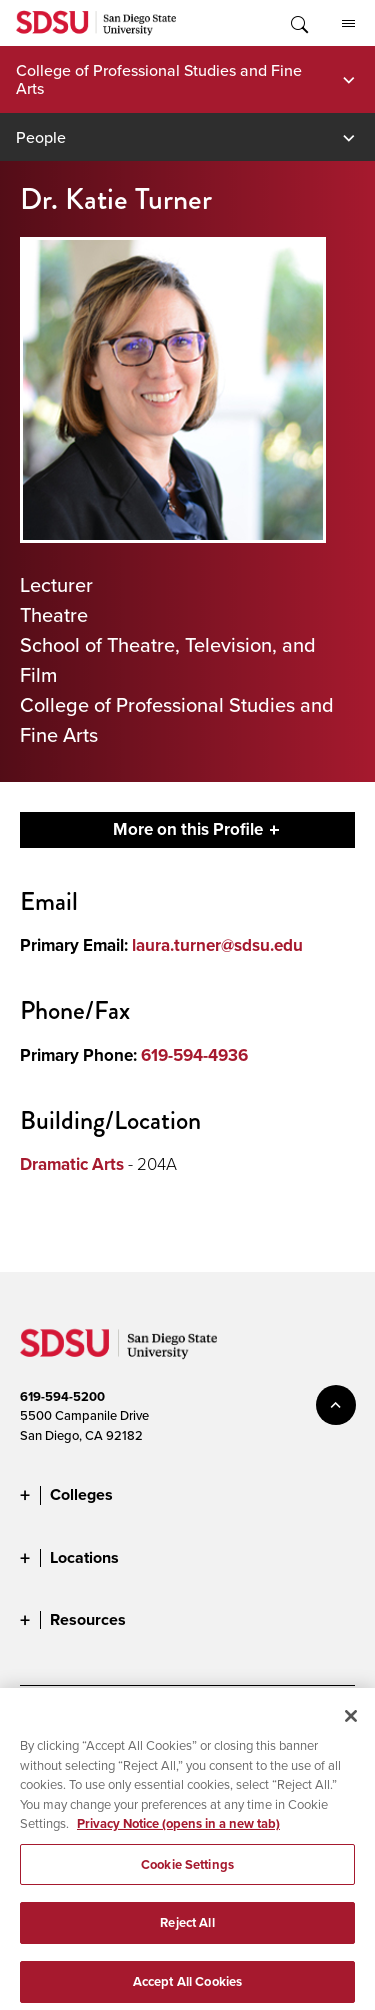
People (41, 137)
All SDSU (348, 24)
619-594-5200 (62, 1396)
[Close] (351, 1726)
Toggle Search (298, 23)
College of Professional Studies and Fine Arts (159, 79)
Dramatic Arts (72, 1164)
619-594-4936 (194, 1055)
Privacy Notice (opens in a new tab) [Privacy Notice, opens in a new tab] (178, 1833)
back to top (336, 1405)
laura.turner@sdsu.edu (217, 945)
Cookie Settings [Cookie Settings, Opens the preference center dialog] (187, 1874)
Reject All (187, 1933)
